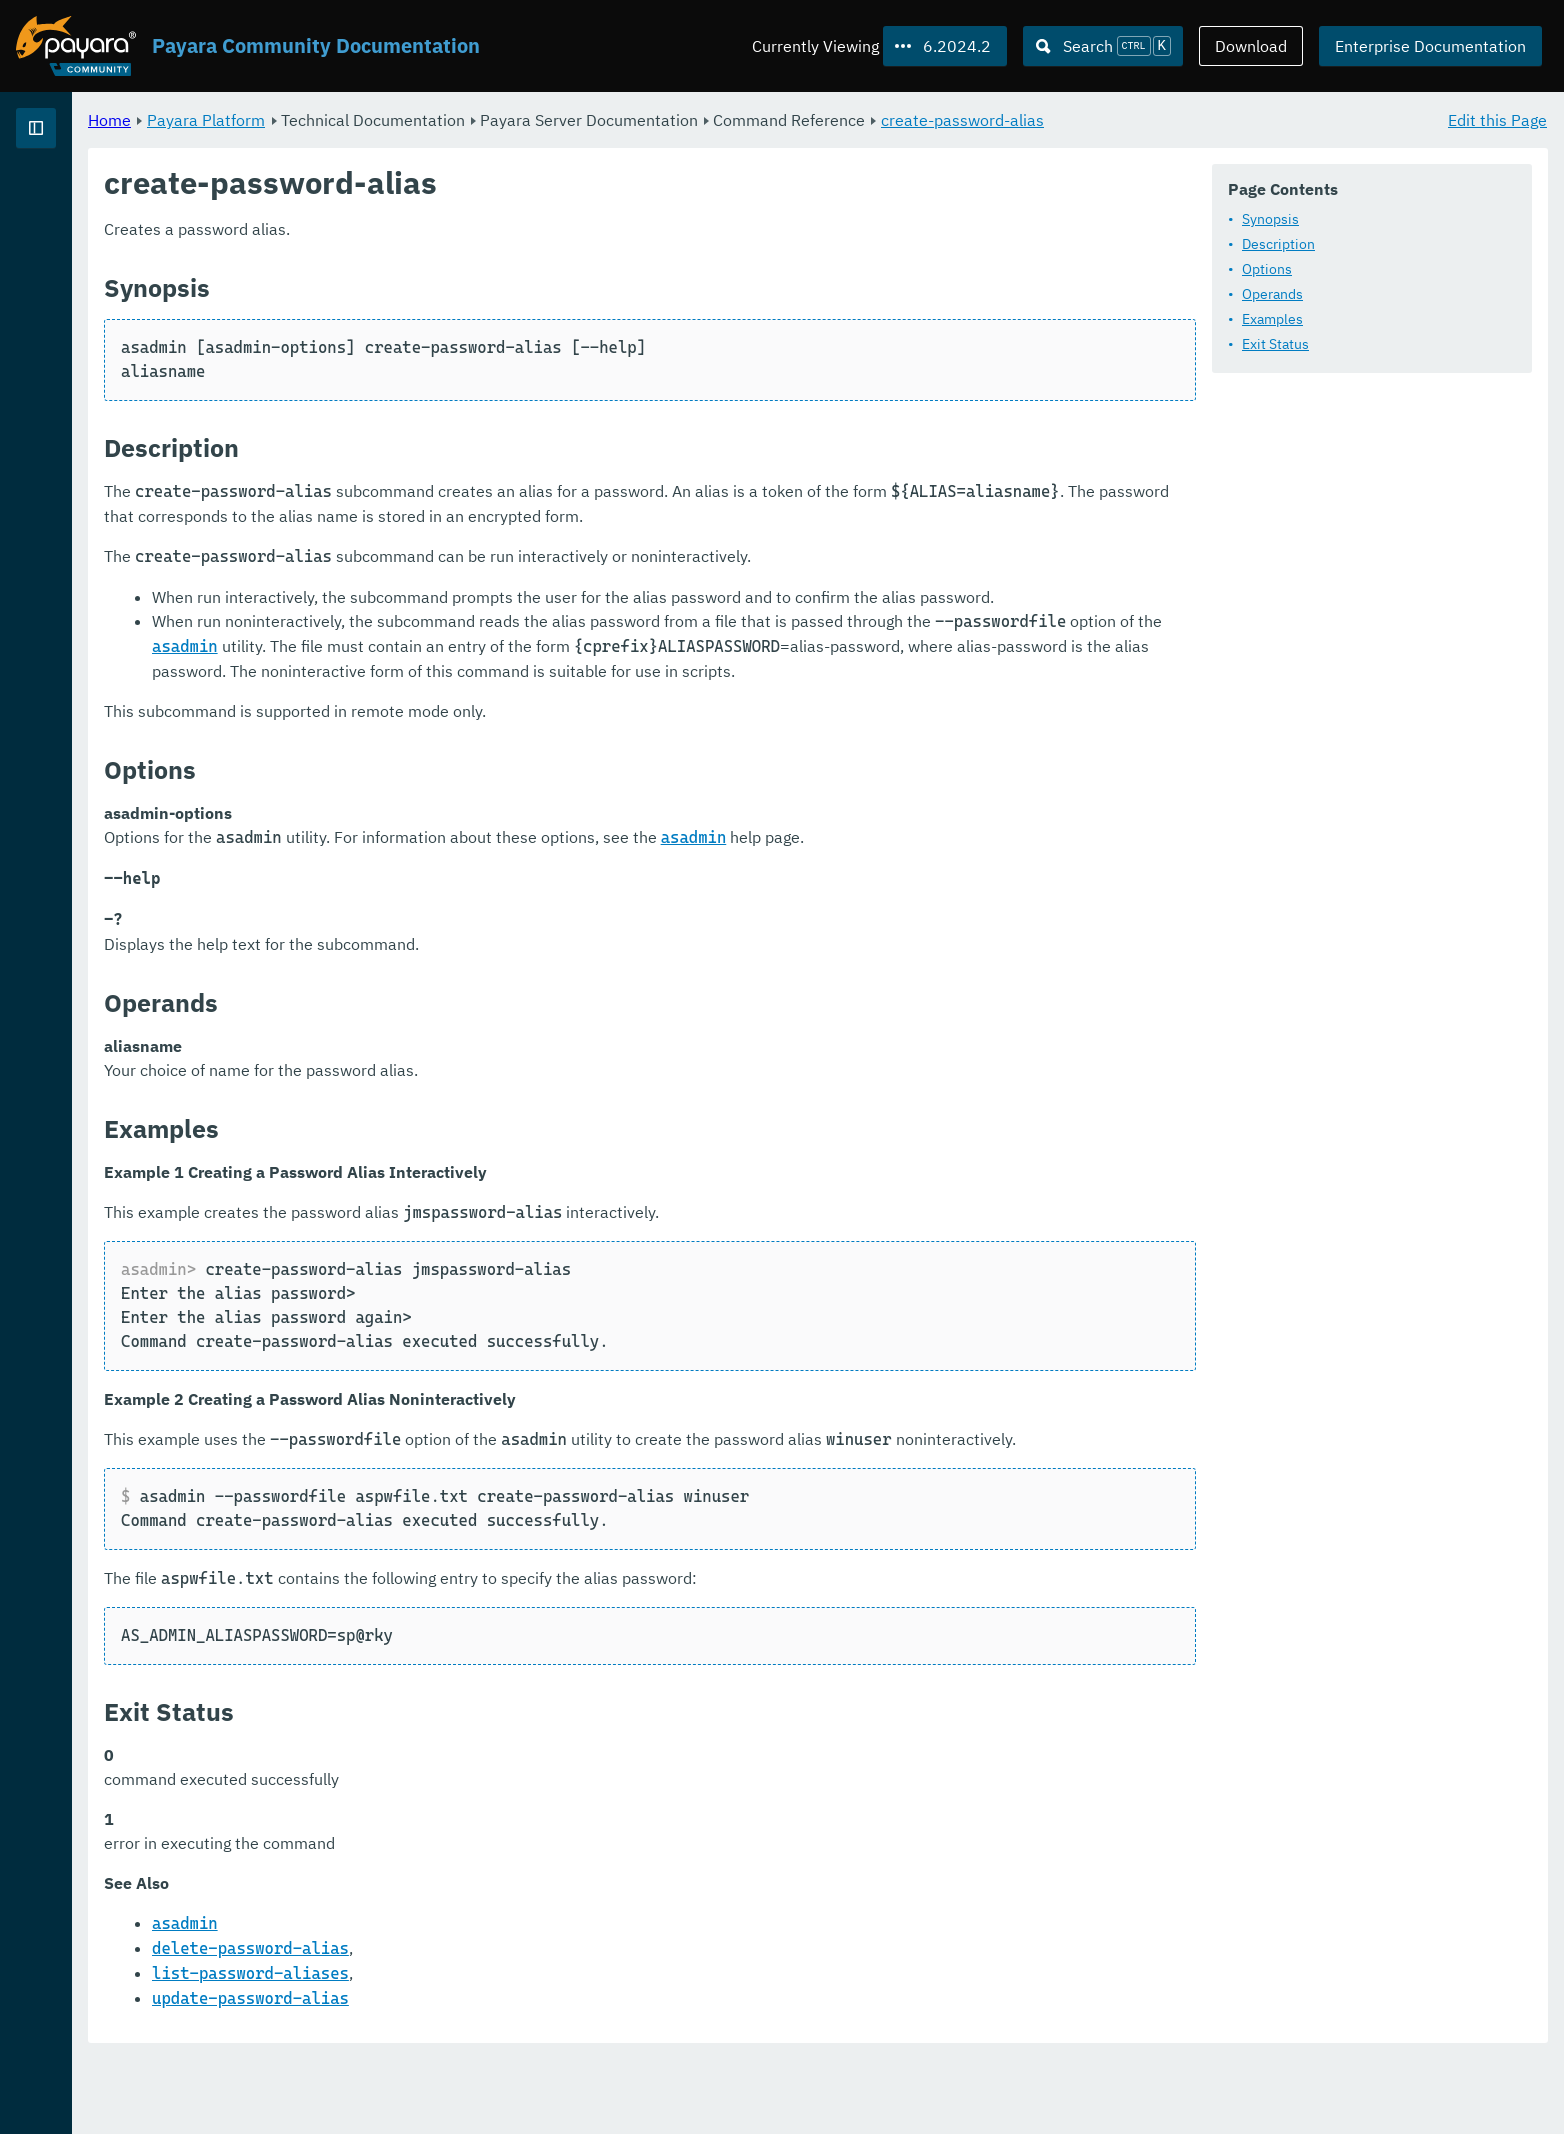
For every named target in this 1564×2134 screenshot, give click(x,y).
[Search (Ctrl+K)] (1103, 46)
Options (1267, 270)
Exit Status (1275, 345)
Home (358, 120)
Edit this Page (1497, 120)
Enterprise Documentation (1430, 46)
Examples (1272, 320)
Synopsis (1270, 220)
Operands (1272, 295)
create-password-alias (1211, 120)
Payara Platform (455, 120)
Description (1278, 245)
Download (1251, 46)
